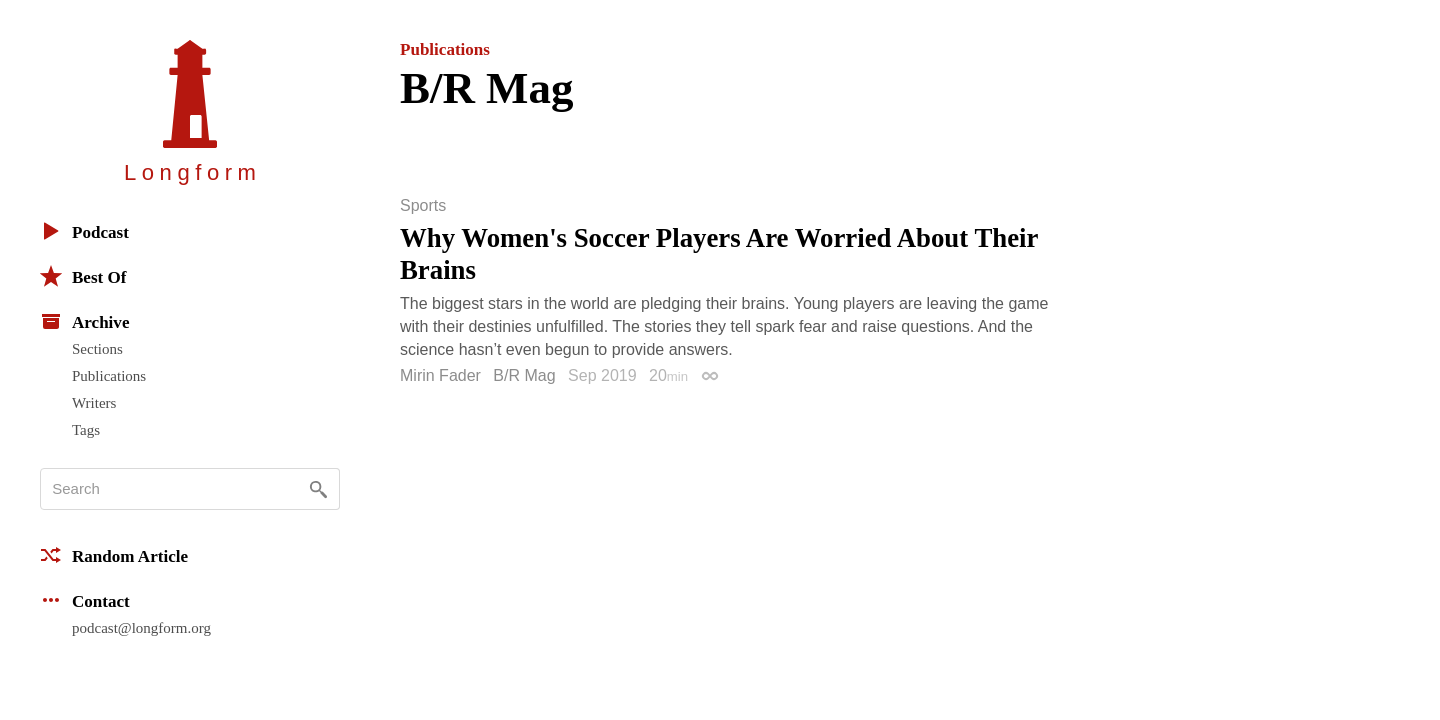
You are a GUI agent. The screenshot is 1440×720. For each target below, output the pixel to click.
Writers (94, 403)
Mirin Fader (440, 375)
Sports (423, 206)
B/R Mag (524, 375)
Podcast (84, 231)
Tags (86, 430)
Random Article (114, 555)
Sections (97, 349)
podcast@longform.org (141, 628)
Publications (109, 376)
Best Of (83, 276)
